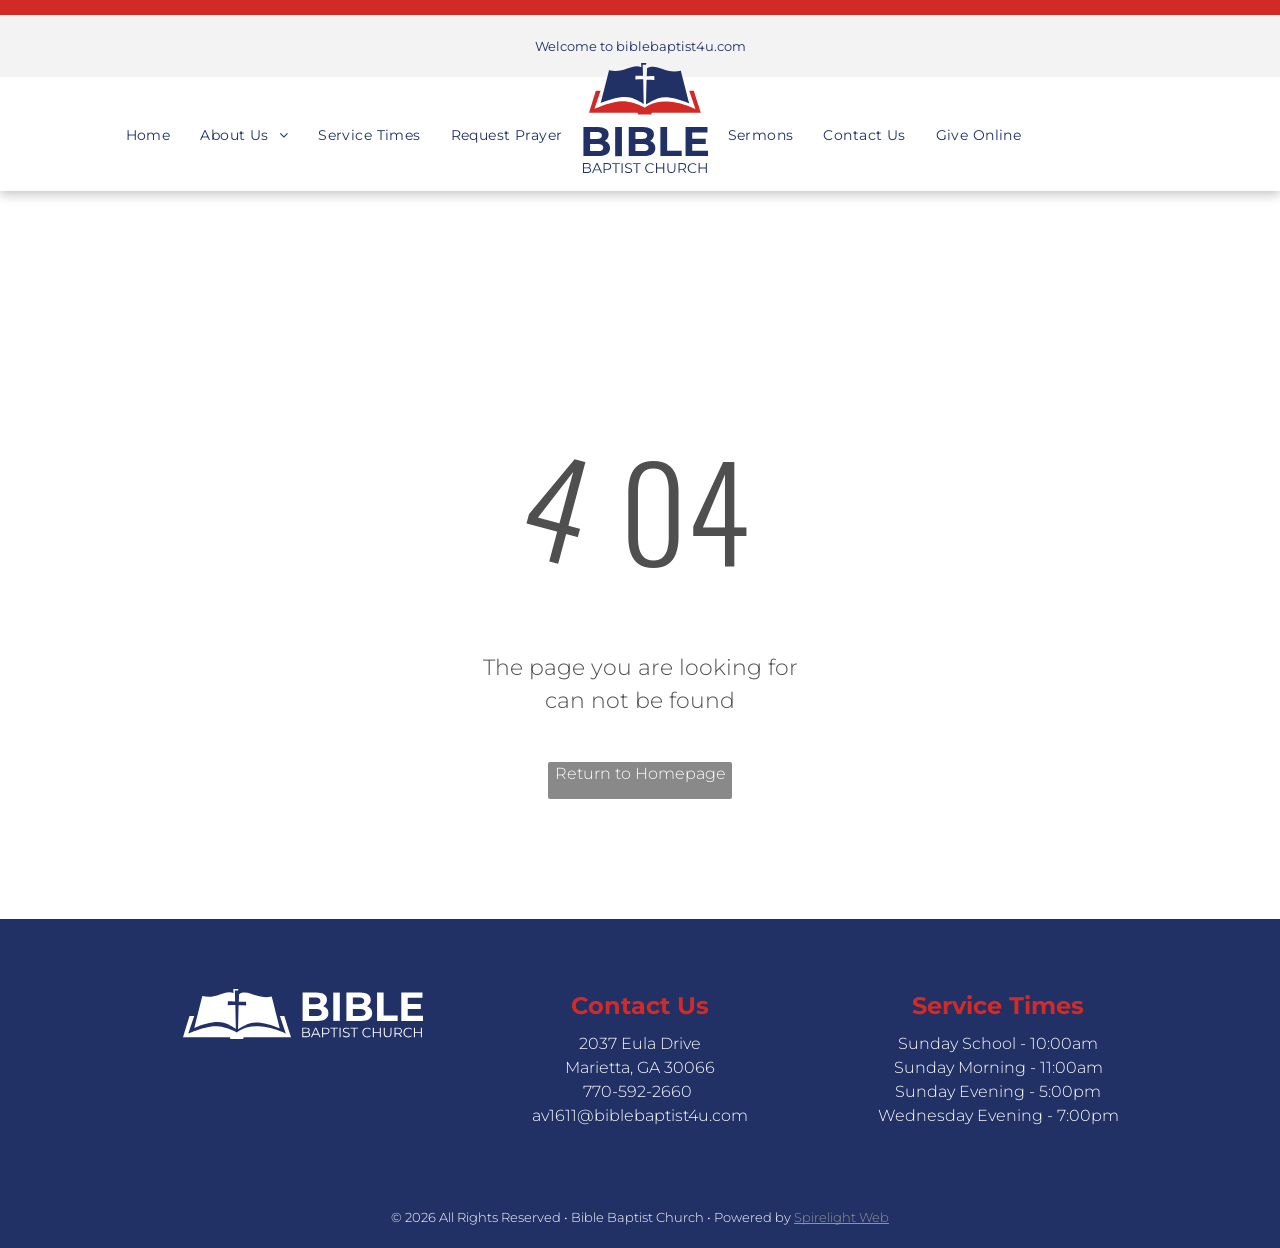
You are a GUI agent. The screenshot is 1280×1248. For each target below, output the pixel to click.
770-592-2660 (637, 1091)
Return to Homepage (640, 773)
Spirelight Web (841, 1217)
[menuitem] (148, 117)
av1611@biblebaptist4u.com (640, 1115)
